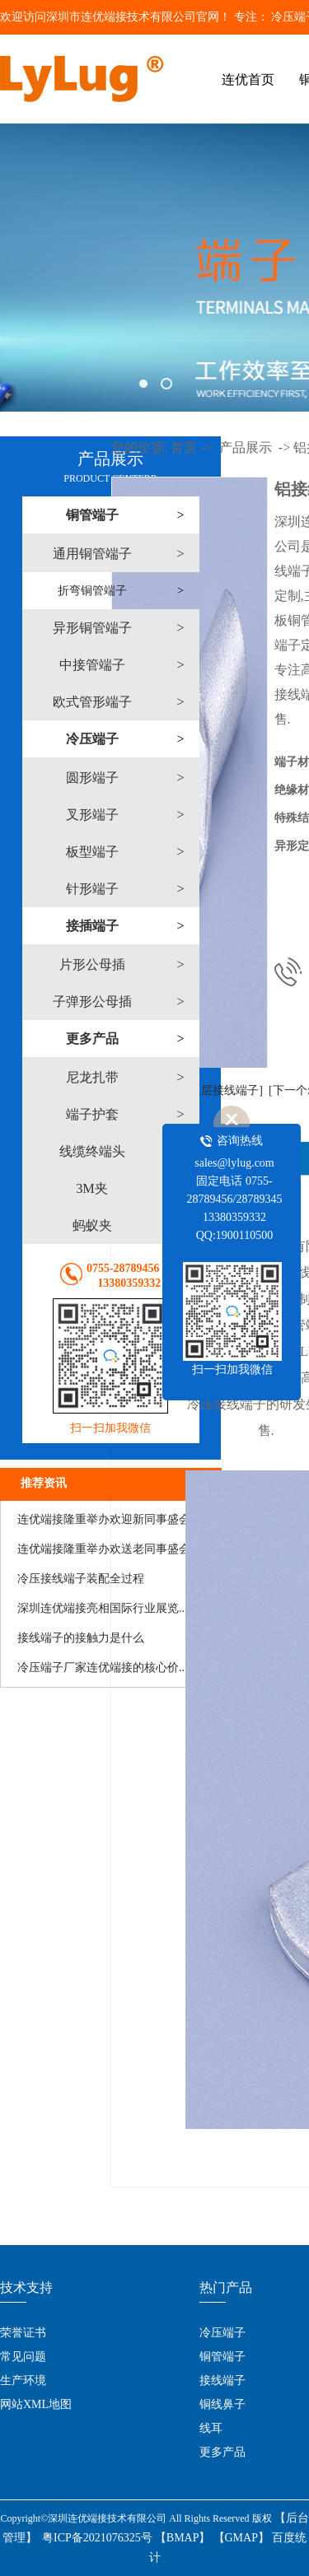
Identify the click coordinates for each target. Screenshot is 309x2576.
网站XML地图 (36, 2404)
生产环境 (23, 2380)
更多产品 (222, 2452)
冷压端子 (222, 2333)
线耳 (210, 2428)
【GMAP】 (241, 2538)
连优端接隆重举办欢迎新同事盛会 (103, 1519)
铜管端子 (222, 2356)
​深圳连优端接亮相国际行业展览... (102, 1608)
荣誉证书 (23, 2333)
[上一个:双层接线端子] (205, 1090)
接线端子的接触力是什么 (80, 1638)
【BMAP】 (183, 2538)
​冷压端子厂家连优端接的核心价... (102, 1667)
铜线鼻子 (222, 2404)
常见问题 (23, 2356)
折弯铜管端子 (92, 591)
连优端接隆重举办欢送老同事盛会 (103, 1549)
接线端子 (222, 2380)
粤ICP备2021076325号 (97, 2538)
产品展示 (245, 447)
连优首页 (248, 79)
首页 (184, 447)
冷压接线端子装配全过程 (80, 1578)
